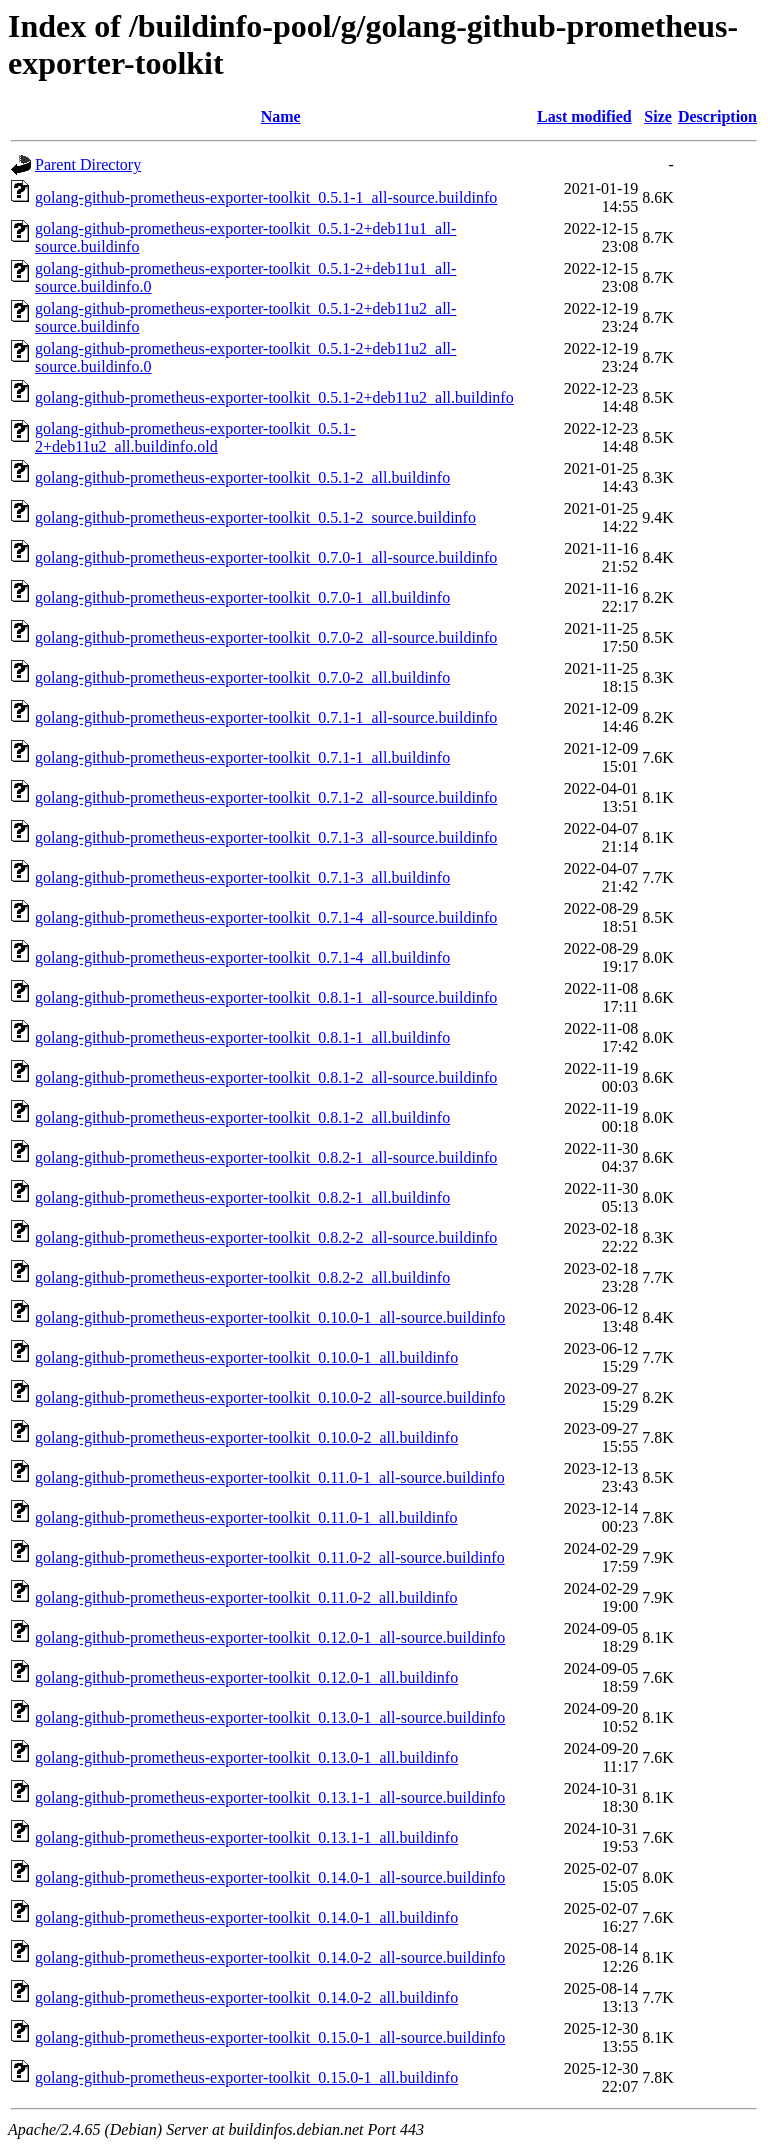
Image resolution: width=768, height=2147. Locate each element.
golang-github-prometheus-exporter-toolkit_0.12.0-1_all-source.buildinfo (270, 1637)
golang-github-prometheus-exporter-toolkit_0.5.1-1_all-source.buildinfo (266, 197)
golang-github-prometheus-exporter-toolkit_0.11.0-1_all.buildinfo (246, 1517)
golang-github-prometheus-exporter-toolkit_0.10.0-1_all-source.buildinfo (270, 1317)
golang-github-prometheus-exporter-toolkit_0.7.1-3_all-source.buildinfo (266, 837)
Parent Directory (88, 164)
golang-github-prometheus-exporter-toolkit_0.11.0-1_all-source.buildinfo (270, 1477)
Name (281, 116)
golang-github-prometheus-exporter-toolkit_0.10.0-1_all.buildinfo (246, 1357)
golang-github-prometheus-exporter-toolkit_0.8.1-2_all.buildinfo (242, 1117)
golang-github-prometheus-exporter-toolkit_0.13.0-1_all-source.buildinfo (270, 1717)
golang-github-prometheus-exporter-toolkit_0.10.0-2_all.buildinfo (246, 1437)
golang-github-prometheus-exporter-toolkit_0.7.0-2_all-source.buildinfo (266, 637)
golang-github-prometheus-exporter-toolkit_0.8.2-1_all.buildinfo (242, 1197)
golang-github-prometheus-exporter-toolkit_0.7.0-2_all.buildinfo (242, 677)
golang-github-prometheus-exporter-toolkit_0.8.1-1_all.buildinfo (242, 1037)
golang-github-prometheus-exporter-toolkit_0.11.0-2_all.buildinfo (246, 1597)
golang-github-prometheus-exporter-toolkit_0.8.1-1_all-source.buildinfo (266, 997)
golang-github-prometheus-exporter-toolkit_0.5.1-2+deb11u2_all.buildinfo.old (195, 437)
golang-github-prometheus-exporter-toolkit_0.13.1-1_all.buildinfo (246, 1837)
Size (658, 116)
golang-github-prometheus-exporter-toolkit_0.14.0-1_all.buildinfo (246, 1917)
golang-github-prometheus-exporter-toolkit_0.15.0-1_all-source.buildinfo (270, 2037)
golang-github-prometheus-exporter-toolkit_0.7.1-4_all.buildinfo (242, 957)
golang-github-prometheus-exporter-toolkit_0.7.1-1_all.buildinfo (242, 757)
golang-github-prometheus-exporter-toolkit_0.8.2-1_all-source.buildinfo (266, 1157)
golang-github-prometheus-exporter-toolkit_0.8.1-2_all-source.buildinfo (266, 1077)
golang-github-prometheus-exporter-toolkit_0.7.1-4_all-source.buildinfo (266, 917)
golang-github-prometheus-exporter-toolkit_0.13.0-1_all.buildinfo (246, 1757)
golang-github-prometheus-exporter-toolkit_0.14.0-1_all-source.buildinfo (270, 1877)
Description (717, 116)
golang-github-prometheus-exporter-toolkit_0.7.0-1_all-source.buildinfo (266, 557)
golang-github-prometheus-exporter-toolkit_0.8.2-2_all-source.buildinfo (266, 1237)
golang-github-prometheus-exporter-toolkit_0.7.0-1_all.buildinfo (242, 597)
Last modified (584, 116)
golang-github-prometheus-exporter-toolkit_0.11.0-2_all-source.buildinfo (270, 1557)
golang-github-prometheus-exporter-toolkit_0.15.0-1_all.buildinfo (246, 2077)
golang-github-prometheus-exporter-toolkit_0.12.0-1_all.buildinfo (246, 1677)
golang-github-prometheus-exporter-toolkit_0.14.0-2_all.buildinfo (246, 1997)
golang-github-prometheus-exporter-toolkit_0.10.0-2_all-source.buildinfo (270, 1397)
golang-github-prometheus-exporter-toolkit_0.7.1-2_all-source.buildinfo (266, 797)
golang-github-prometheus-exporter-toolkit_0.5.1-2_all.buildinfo (242, 477)
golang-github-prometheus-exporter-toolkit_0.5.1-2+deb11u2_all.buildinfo (274, 397)
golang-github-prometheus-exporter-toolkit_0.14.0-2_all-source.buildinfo (270, 1957)
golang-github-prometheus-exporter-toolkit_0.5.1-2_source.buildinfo (255, 517)
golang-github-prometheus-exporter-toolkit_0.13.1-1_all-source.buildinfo (270, 1797)
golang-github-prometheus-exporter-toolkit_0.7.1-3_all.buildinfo (242, 877)
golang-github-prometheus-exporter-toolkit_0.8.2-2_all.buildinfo (242, 1277)
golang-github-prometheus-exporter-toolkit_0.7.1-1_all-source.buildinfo (266, 717)
